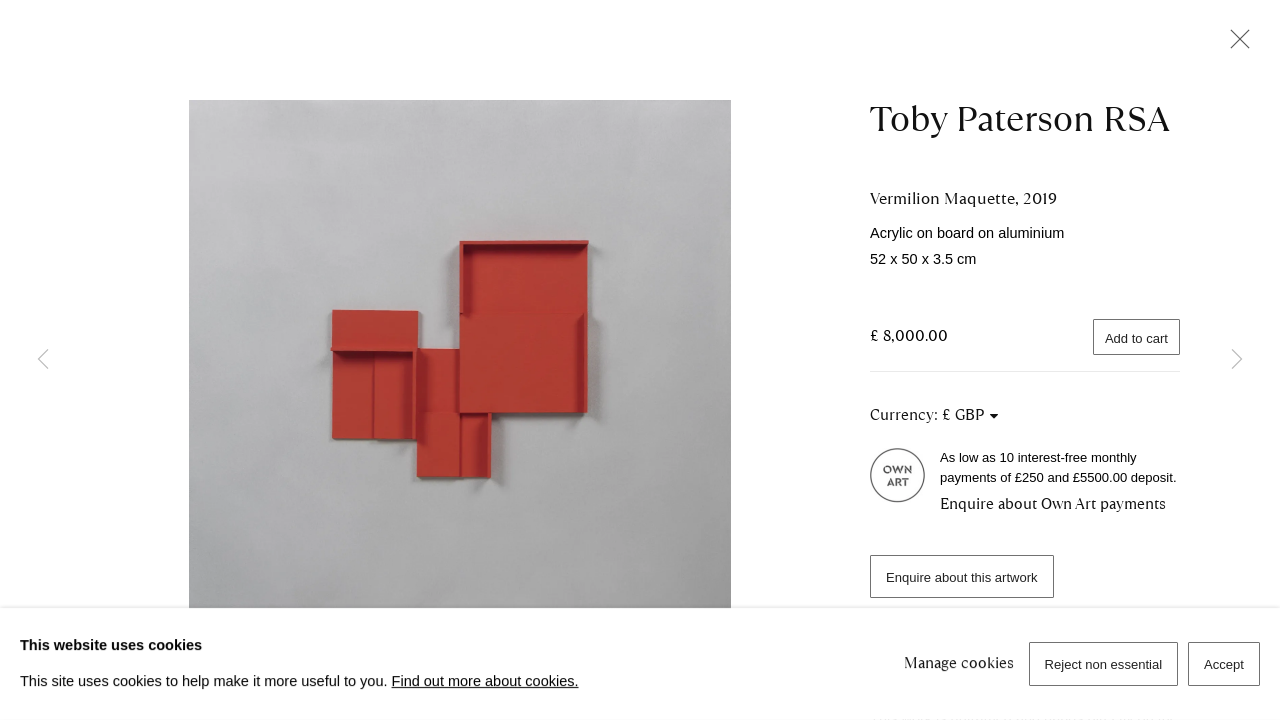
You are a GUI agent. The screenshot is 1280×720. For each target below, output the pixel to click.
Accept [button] (1224, 664)
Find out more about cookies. (485, 681)
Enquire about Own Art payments (1053, 504)
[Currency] (971, 415)
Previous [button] (43, 360)
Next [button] (1237, 360)
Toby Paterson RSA (1020, 119)
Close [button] (1235, 45)
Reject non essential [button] (1104, 664)
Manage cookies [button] (959, 663)
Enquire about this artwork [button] (962, 577)
